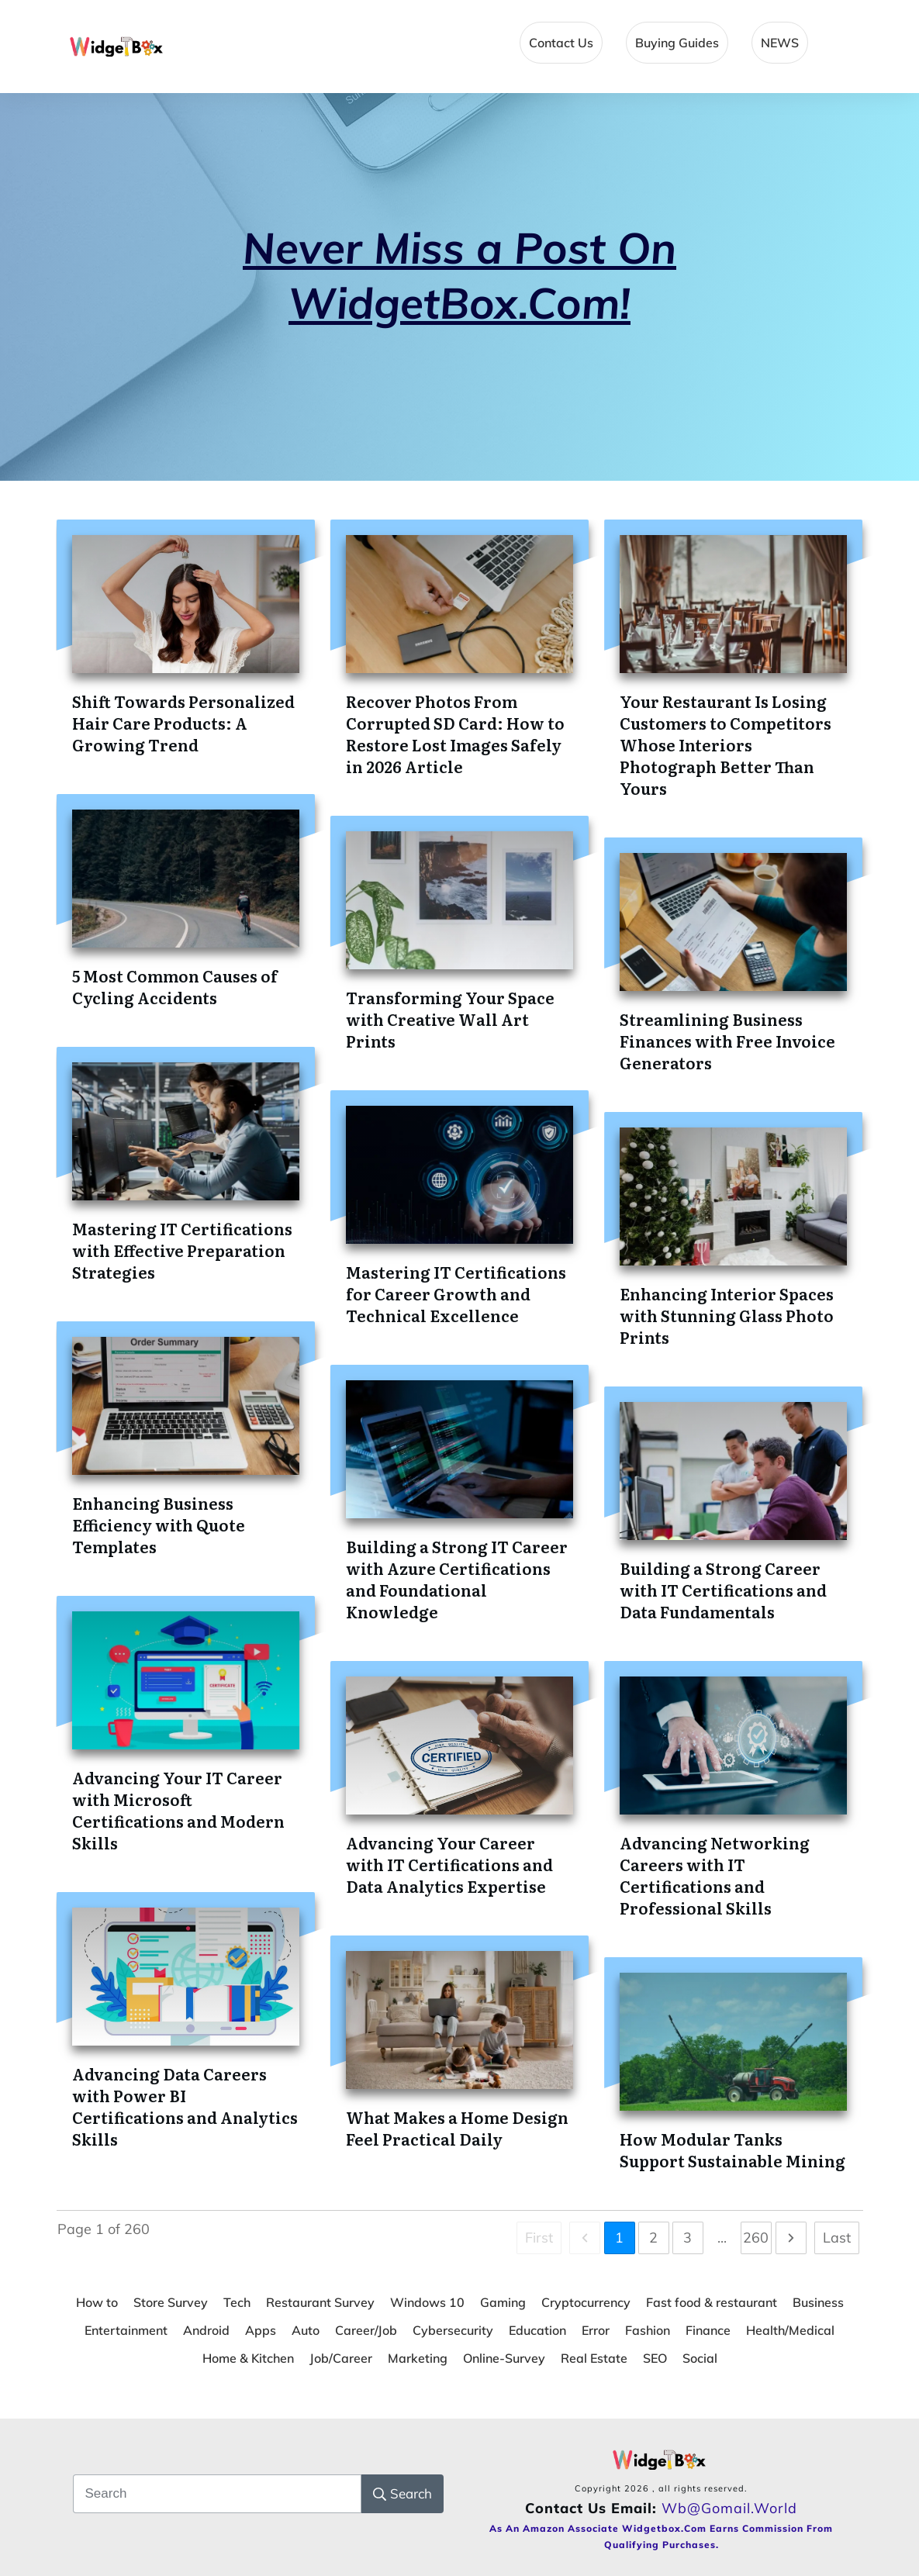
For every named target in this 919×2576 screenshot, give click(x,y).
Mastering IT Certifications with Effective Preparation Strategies (182, 1250)
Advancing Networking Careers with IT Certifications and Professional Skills (715, 1875)
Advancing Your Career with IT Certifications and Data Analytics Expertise (449, 1864)
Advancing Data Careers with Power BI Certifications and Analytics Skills (185, 2106)
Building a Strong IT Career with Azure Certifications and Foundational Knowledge (457, 1579)
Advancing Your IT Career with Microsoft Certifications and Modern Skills (178, 1810)
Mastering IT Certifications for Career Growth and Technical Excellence (456, 1293)
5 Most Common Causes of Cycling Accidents (175, 986)
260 (756, 2237)
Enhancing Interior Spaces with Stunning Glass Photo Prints (727, 1315)
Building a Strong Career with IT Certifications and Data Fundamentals (723, 1589)
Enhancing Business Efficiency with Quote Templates (158, 1524)
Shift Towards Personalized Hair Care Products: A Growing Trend (183, 722)
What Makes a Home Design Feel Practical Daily (457, 2127)
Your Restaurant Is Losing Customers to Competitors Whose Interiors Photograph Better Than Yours (725, 744)
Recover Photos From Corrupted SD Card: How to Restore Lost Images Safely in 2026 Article (455, 733)
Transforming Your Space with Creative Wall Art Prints (450, 1019)
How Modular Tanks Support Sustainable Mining (732, 2149)
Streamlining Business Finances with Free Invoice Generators (727, 1040)
